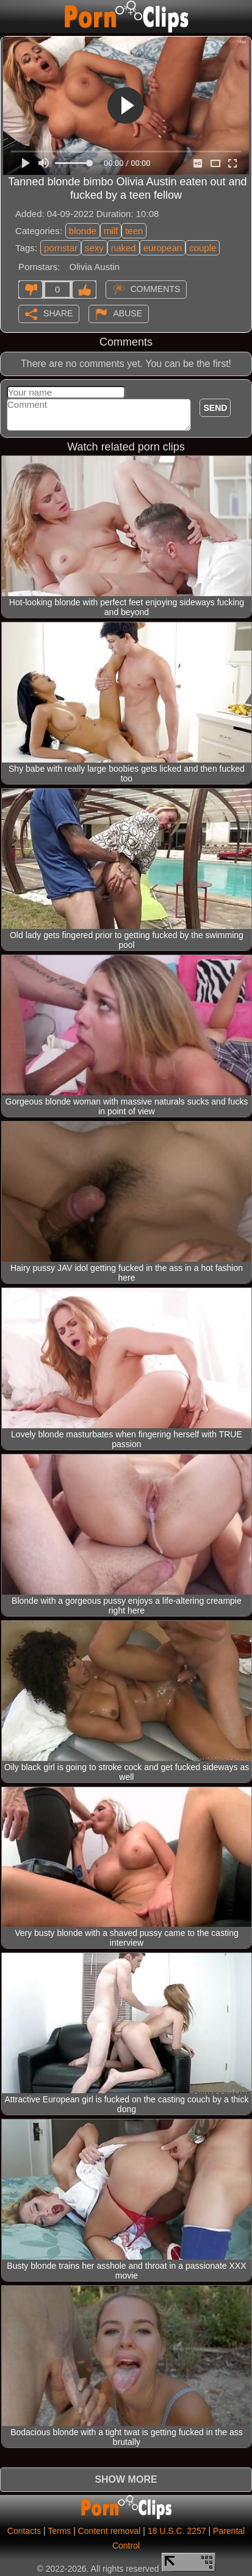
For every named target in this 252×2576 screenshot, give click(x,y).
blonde (82, 231)
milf (111, 231)
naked (123, 248)
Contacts (24, 2531)
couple (202, 248)
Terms (59, 2531)
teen (134, 231)
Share (58, 313)
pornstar (60, 248)
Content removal (109, 2531)
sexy (94, 248)
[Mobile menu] (11, 16)
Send (215, 408)
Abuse (127, 313)
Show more (126, 2479)
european (162, 248)
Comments (156, 288)
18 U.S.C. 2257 (177, 2531)
